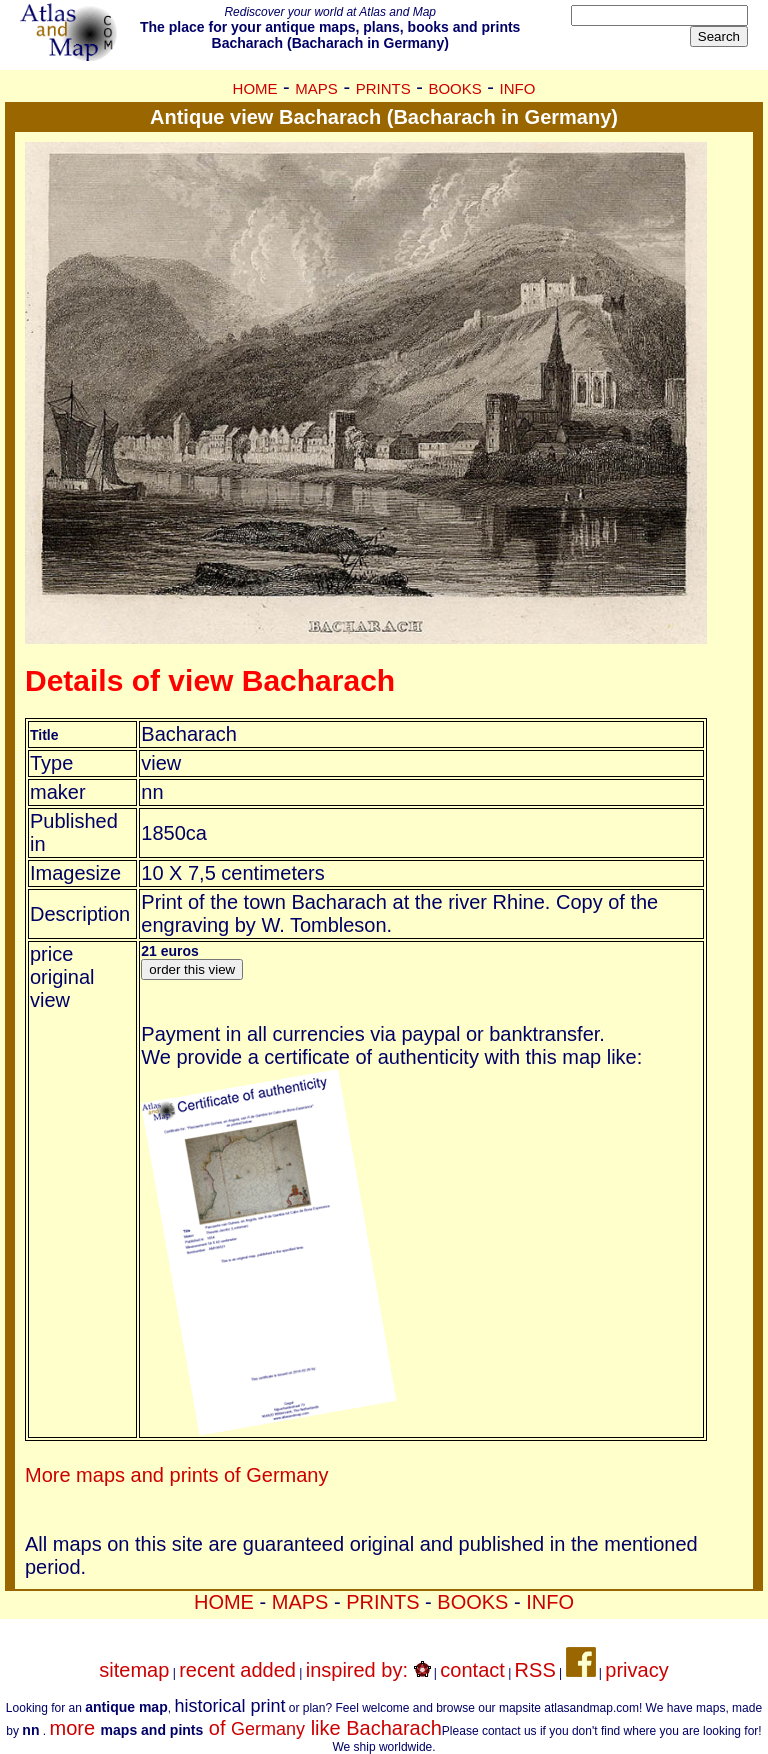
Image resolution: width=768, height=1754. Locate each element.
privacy (636, 1670)
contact (472, 1670)
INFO (518, 88)
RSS (535, 1670)
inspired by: (368, 1670)
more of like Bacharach (245, 1728)
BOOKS (454, 88)
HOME (255, 88)
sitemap (134, 1670)
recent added (237, 1670)
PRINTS (383, 88)
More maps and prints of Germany (176, 1475)
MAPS (316, 88)
